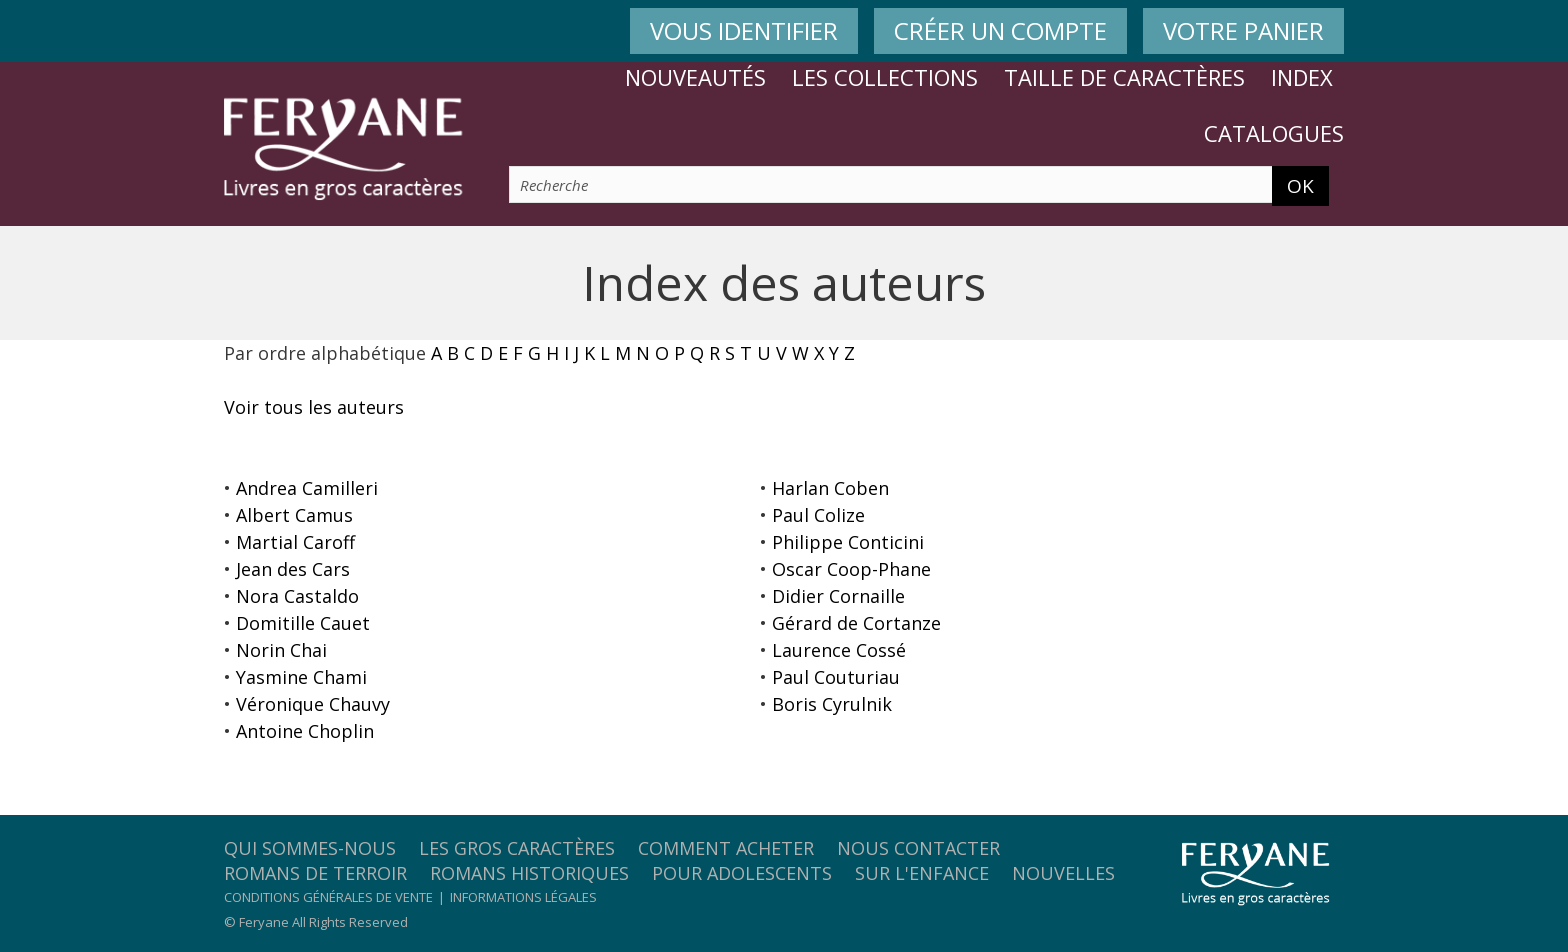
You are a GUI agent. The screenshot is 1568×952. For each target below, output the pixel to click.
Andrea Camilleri (307, 488)
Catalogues (1274, 133)
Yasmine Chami (301, 677)
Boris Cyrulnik (832, 704)
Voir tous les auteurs (314, 407)
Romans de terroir (315, 873)
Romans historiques (529, 873)
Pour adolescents (742, 873)
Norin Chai (281, 650)
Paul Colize (818, 515)
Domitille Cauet (303, 623)
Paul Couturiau (836, 677)
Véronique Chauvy (313, 704)
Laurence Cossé (839, 650)
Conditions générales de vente (328, 897)
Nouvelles (1063, 873)
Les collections (885, 77)
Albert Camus (294, 515)
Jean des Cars (293, 569)
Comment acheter (726, 848)
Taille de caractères (1124, 77)
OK (1300, 186)
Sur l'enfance (922, 873)
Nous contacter (918, 848)
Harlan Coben (830, 488)
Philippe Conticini (848, 542)
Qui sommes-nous (310, 848)
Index (1302, 77)
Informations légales (523, 897)
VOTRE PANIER (1243, 30)
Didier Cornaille (838, 596)
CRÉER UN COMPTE (1000, 30)
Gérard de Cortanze (856, 623)
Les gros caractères (517, 848)
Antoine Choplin (305, 731)
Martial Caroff (295, 542)
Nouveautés (695, 77)
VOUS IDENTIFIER (744, 30)
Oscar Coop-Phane (851, 569)
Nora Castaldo (297, 596)
